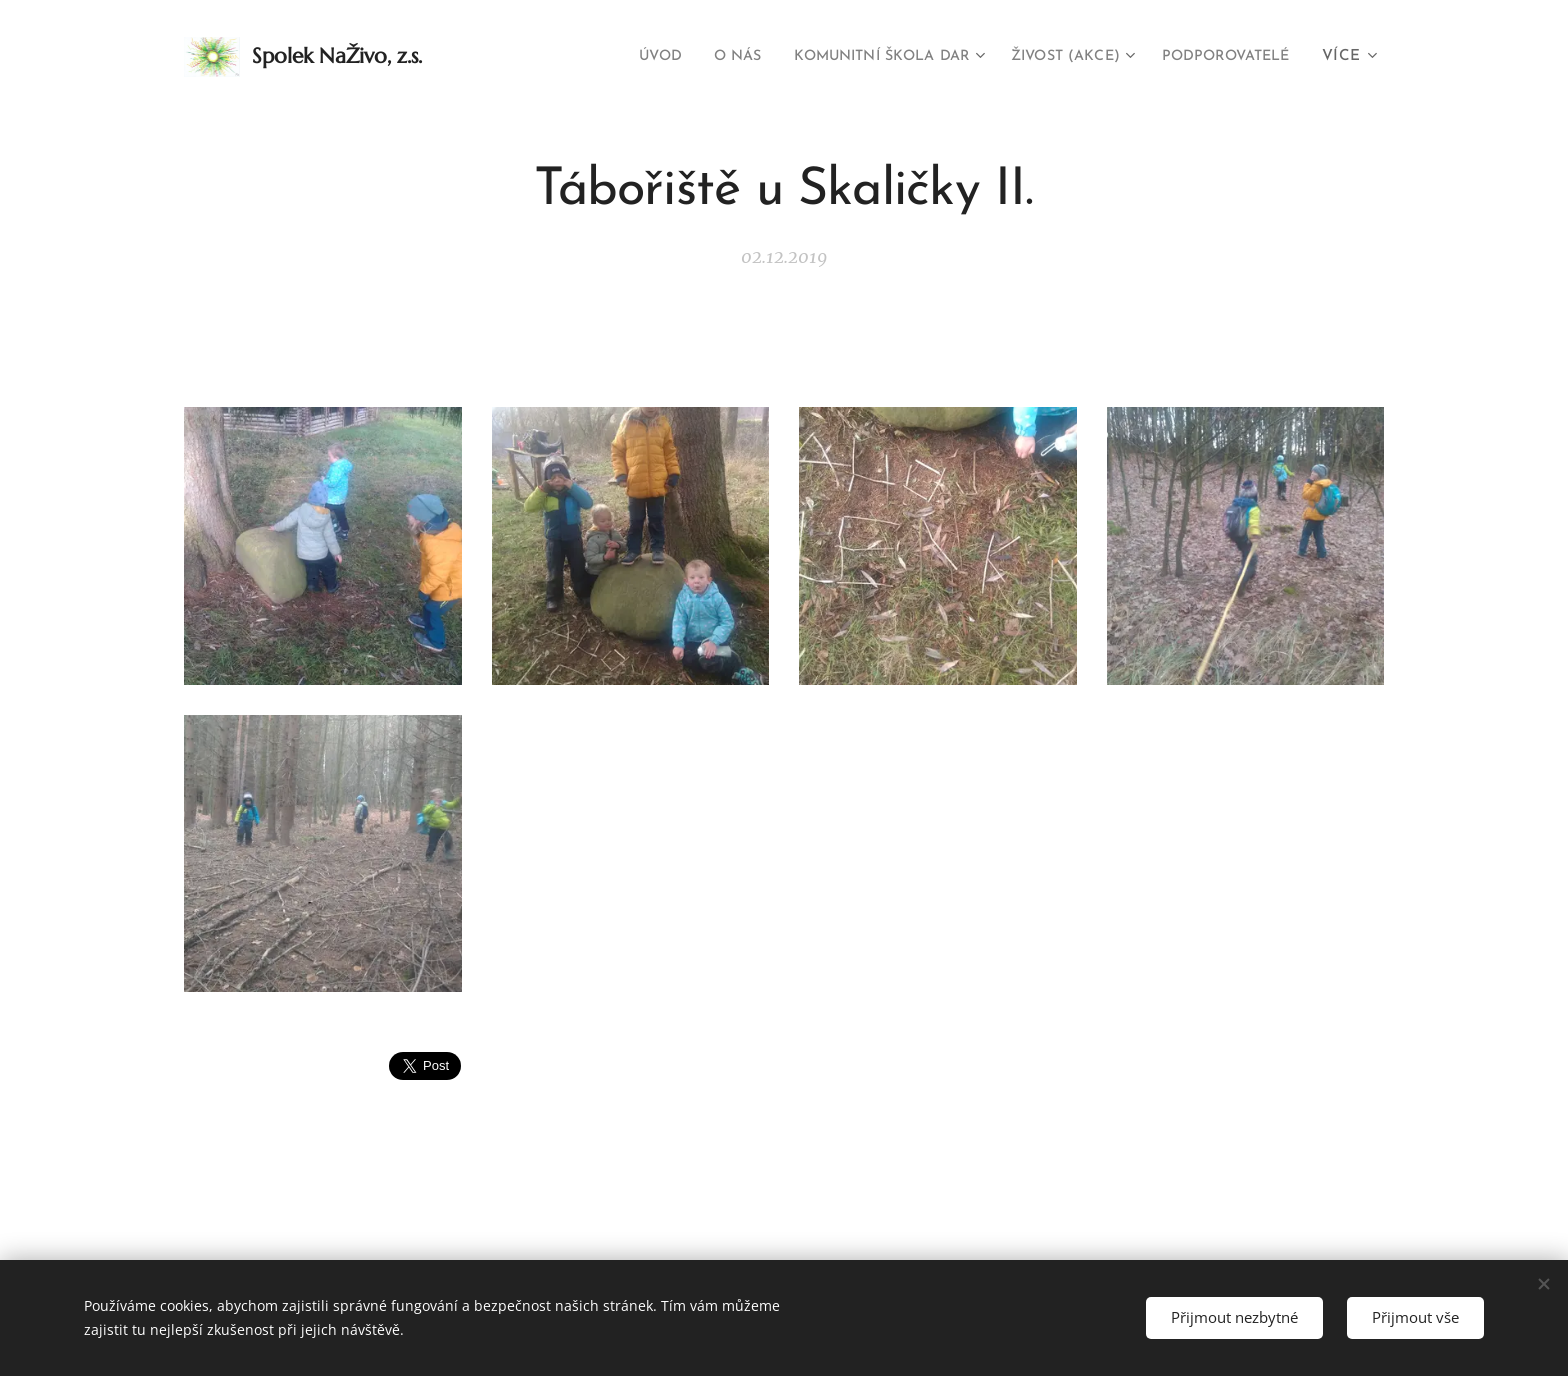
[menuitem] (600, 57)
